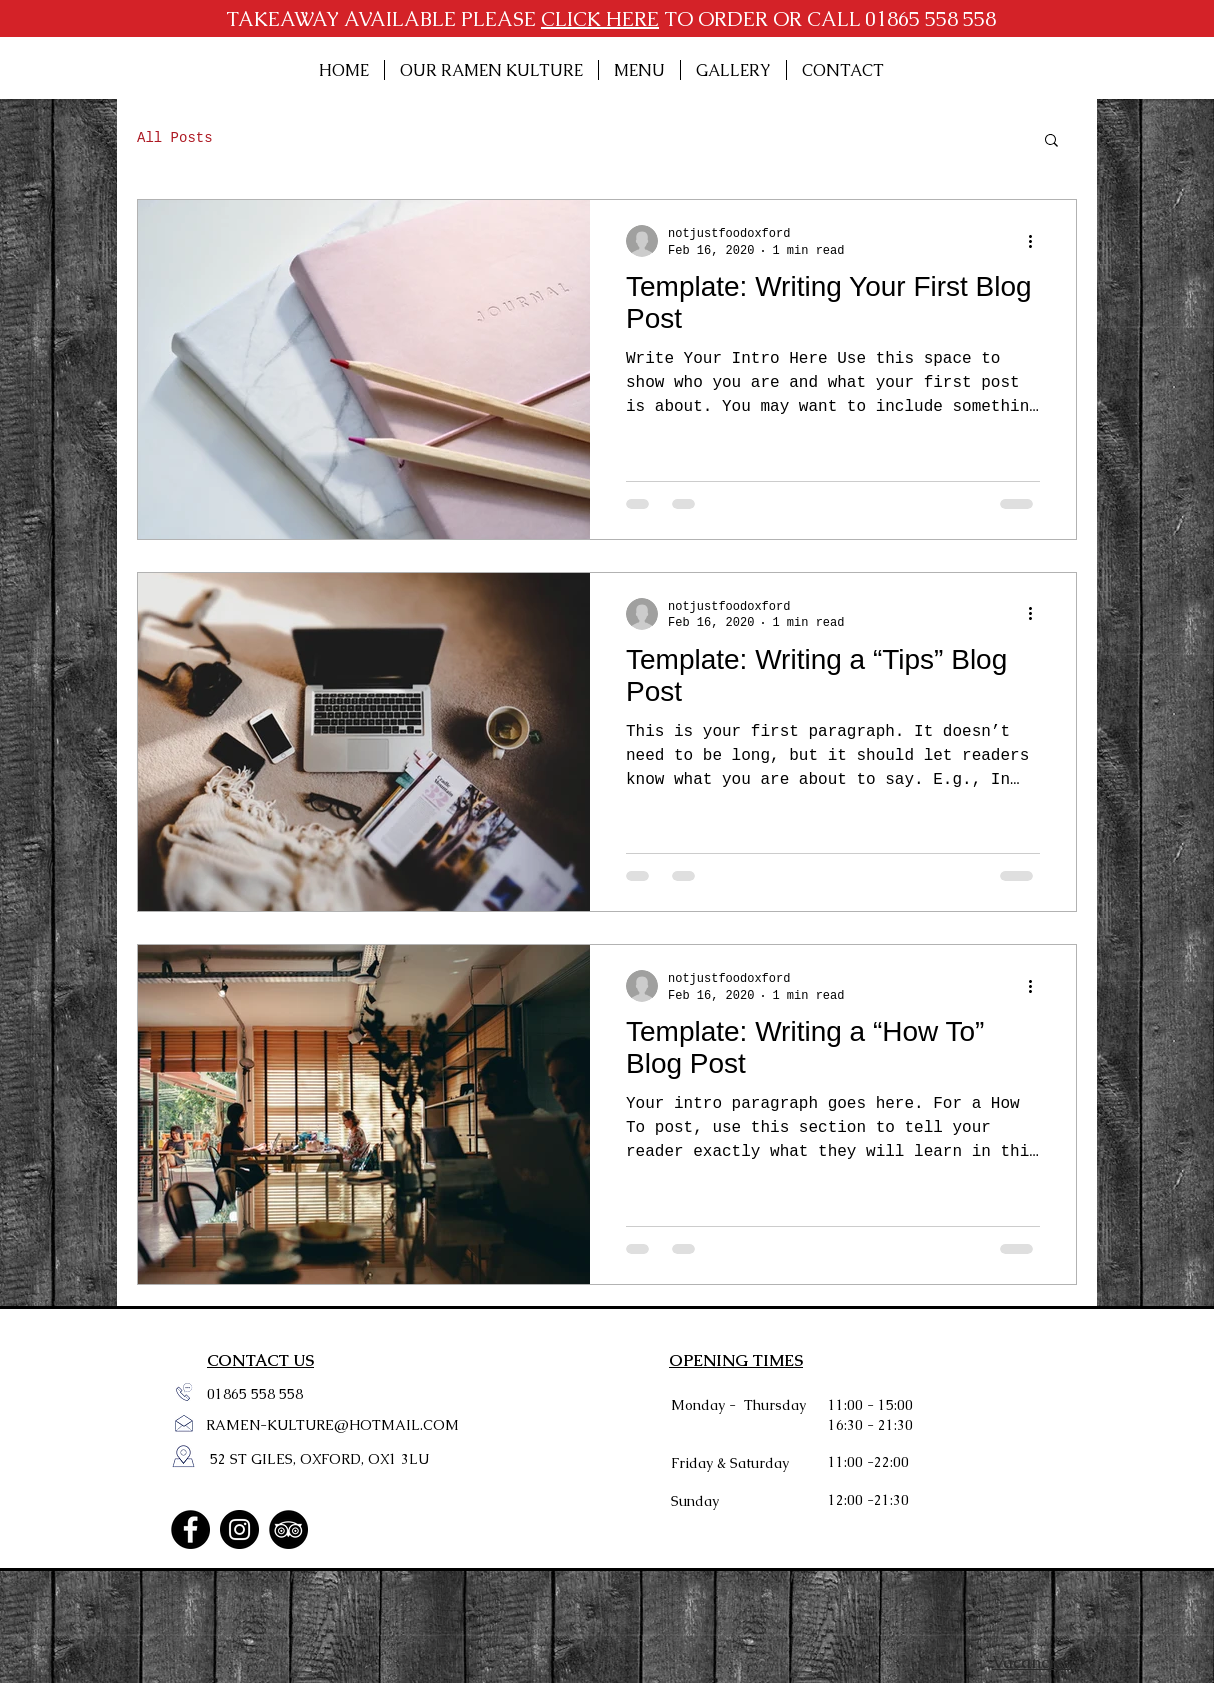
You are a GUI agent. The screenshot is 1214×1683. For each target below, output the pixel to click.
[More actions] (1037, 241)
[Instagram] (239, 1529)
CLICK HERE (600, 19)
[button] (1051, 141)
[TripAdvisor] (288, 1529)
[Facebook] (190, 1529)
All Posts (175, 138)
